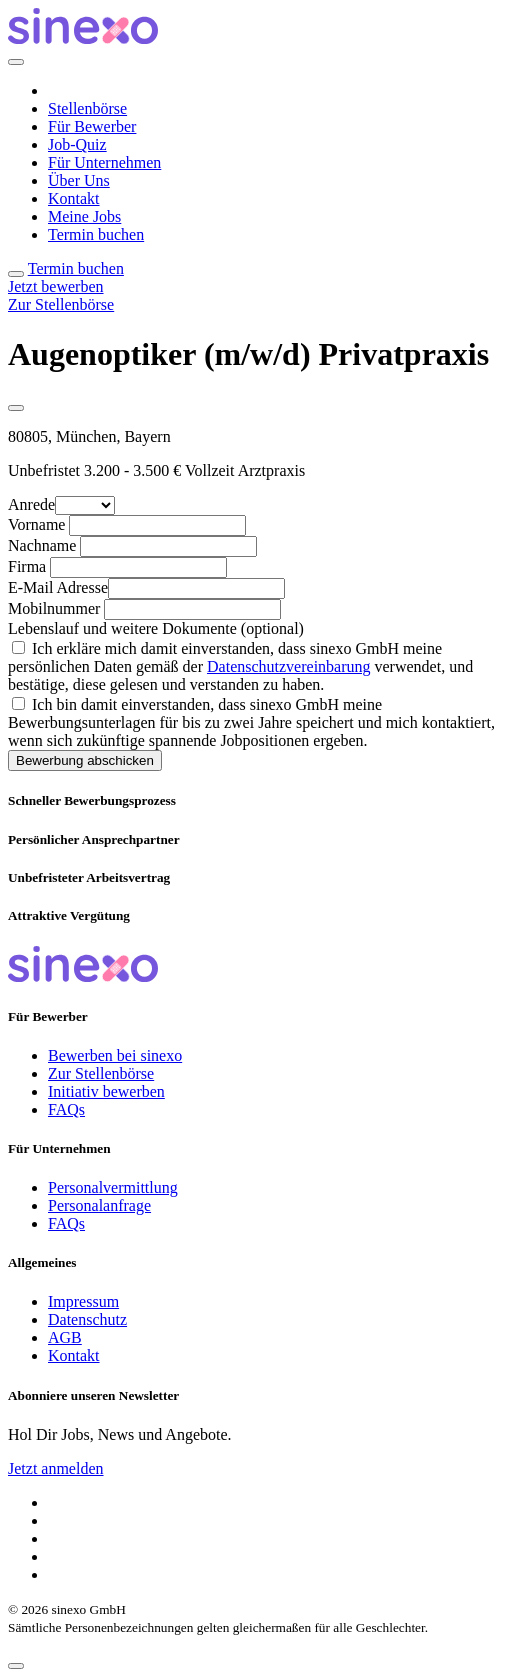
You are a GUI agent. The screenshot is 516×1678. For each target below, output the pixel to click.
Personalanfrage (99, 1205)
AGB (65, 1337)
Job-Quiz (77, 144)
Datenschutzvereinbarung (288, 666)
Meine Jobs (84, 216)
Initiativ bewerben (106, 1091)
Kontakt (74, 198)
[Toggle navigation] (16, 274)
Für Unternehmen (104, 162)
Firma (27, 566)
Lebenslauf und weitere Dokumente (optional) (156, 628)
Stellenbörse (87, 108)
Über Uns (79, 180)
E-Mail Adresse (58, 587)
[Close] (16, 62)
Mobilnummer (54, 608)
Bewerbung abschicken (85, 760)
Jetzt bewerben (56, 286)
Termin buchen (96, 234)
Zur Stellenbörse (61, 304)
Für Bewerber (92, 126)
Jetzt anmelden (56, 1468)
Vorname (36, 524)
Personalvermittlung (113, 1187)
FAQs (66, 1109)
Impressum (83, 1301)
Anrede (31, 504)
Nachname (42, 545)
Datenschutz (87, 1319)
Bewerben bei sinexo (115, 1055)
